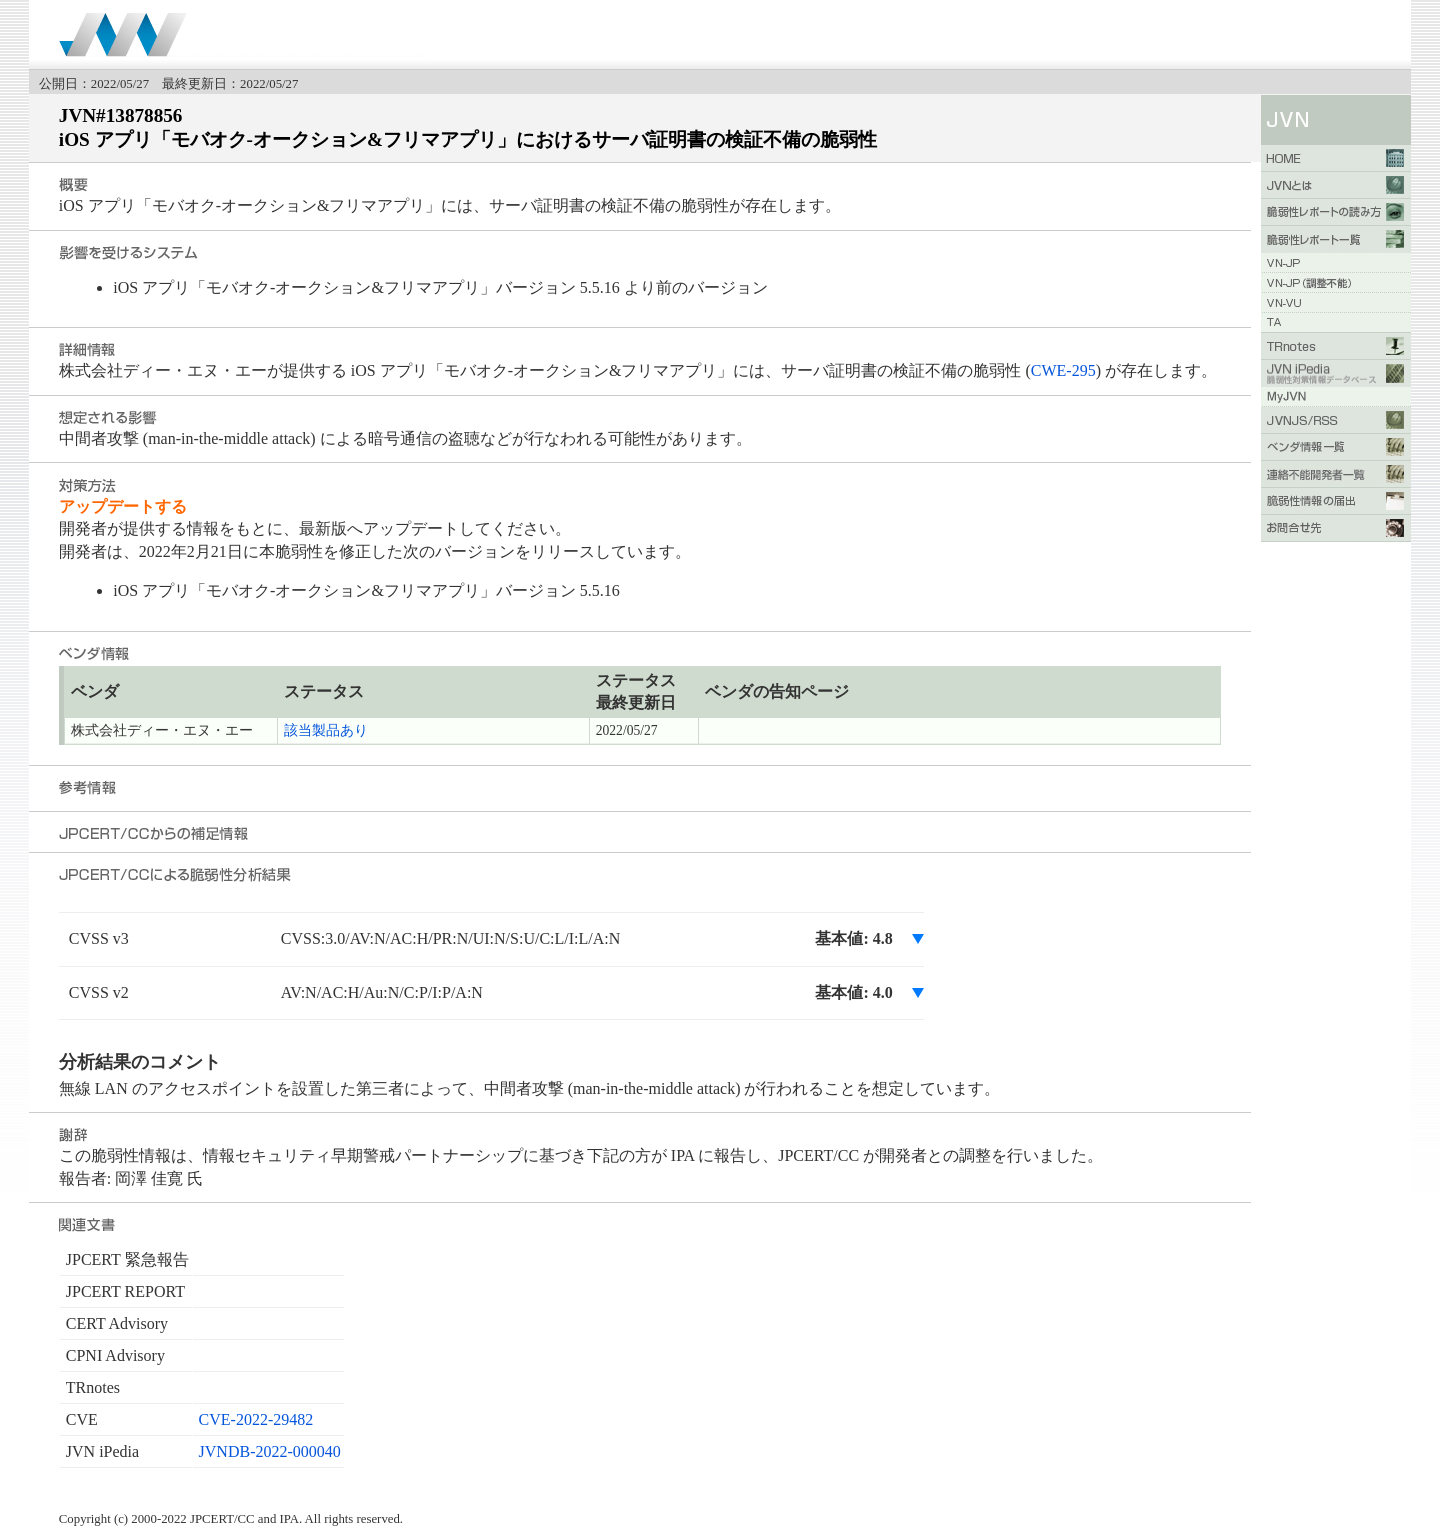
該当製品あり (326, 730)
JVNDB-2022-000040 (270, 1451)
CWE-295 (1063, 370)
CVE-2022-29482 (256, 1419)
